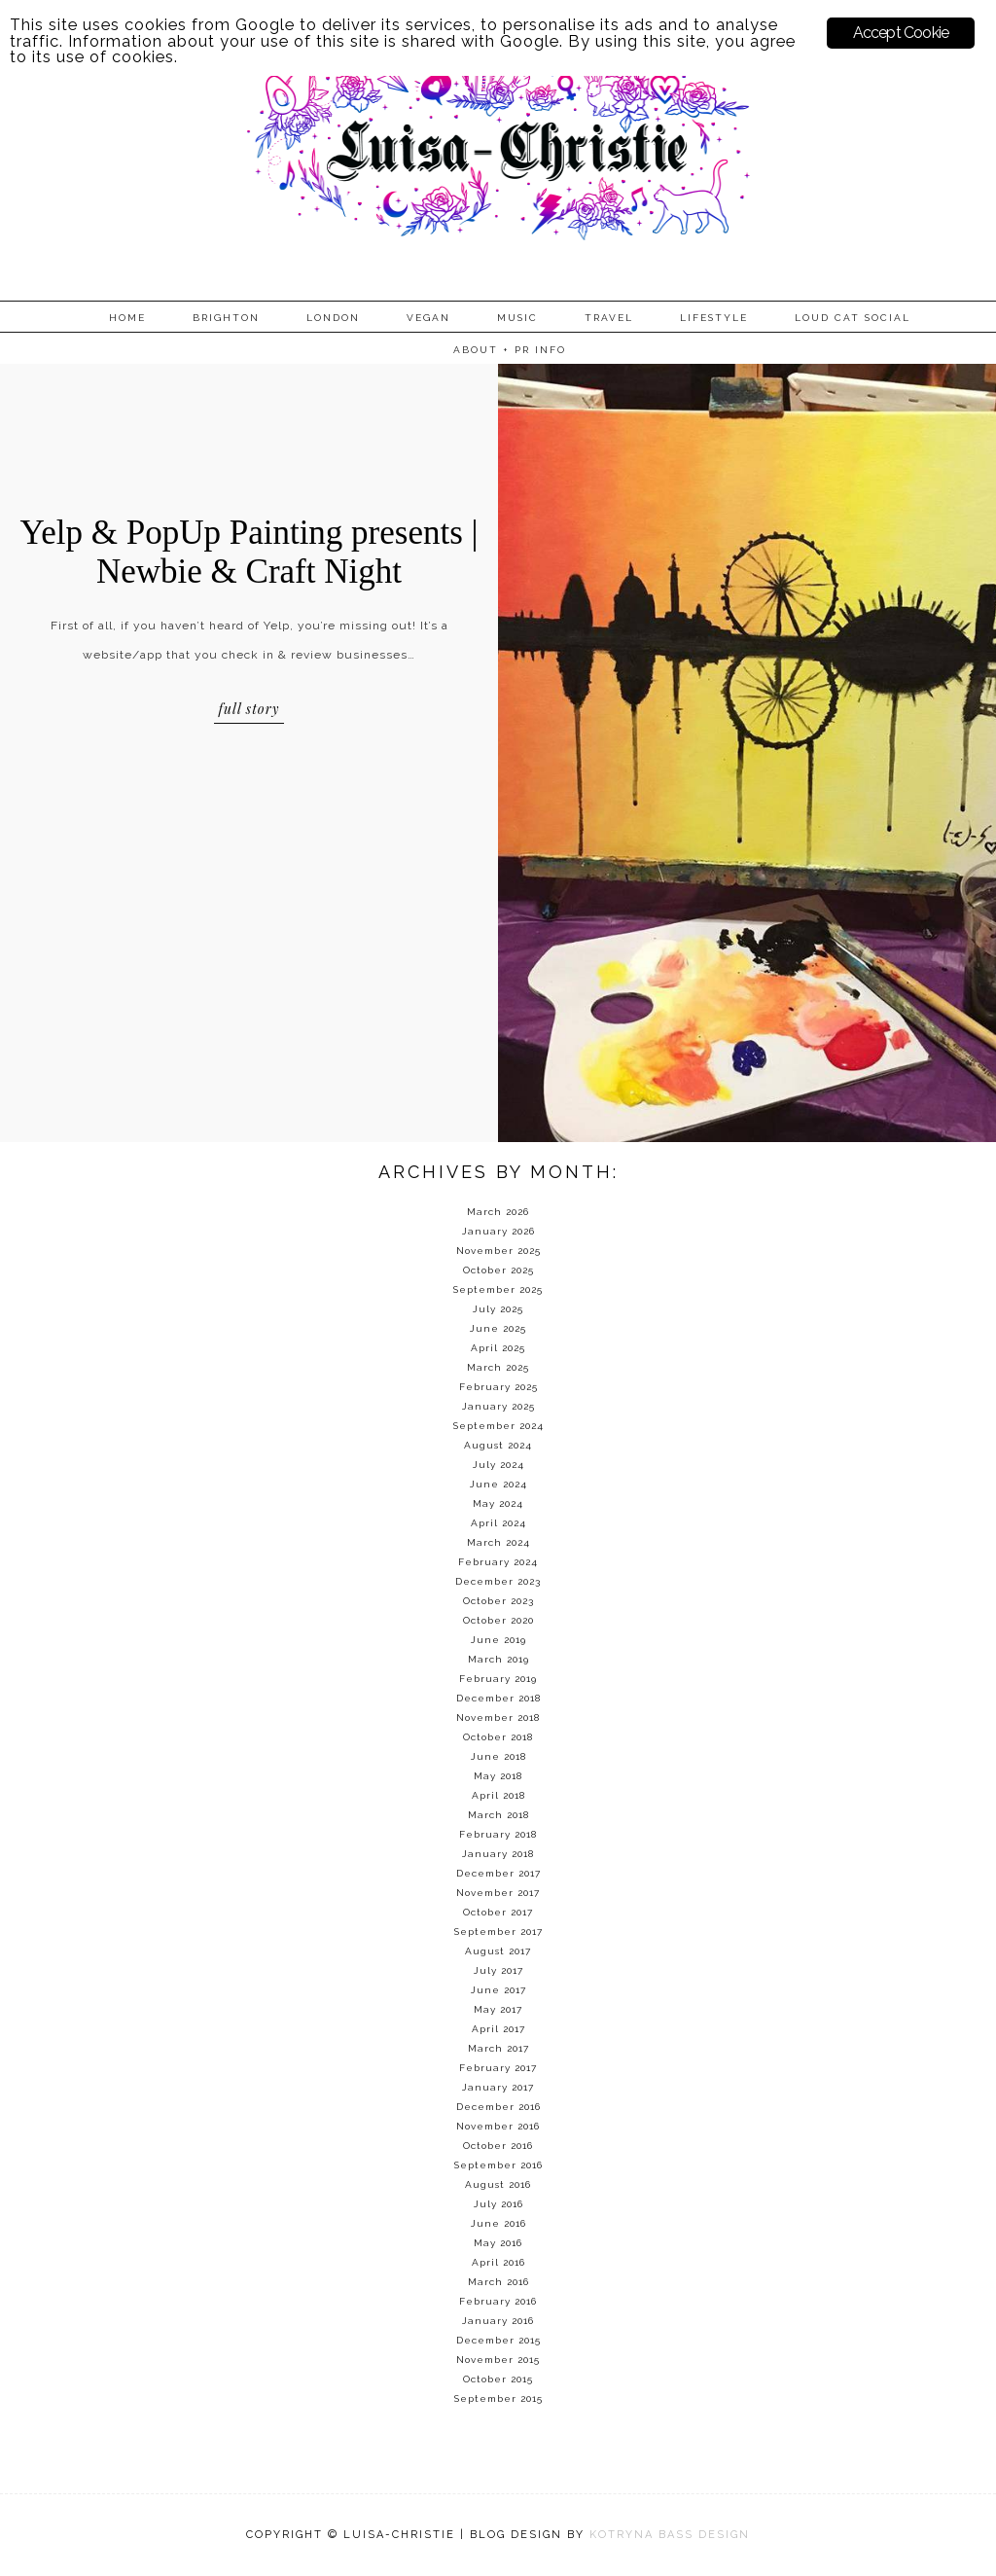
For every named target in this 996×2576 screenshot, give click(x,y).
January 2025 (498, 1406)
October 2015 (498, 2379)
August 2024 (498, 1445)
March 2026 (498, 1211)
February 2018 (498, 1834)
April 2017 (498, 2028)
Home (127, 317)
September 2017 (498, 1931)
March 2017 (498, 2048)
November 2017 (498, 1892)
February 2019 (498, 1678)
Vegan (428, 317)
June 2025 (498, 1328)
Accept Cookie (901, 32)
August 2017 (498, 1951)
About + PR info (509, 349)
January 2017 (498, 2087)
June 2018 (498, 1756)
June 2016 (498, 2223)
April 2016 (498, 2262)
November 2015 (498, 2359)
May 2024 (498, 1503)
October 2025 (498, 1270)
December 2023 (498, 1581)
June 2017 (498, 1990)
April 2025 (498, 1347)
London (333, 317)
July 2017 (498, 1970)
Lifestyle (714, 317)
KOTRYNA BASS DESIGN (669, 2534)
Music (517, 317)
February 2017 (498, 2067)
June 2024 (498, 1484)
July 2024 (498, 1464)
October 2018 (498, 1737)
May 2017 (498, 2009)
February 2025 (498, 1386)
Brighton (226, 317)
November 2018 (498, 1717)
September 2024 (498, 1425)
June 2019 (498, 1639)
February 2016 (498, 2301)
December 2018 (498, 1698)
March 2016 (498, 2281)
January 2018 (498, 1853)
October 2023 (498, 1600)
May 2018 (498, 1776)
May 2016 (498, 2242)
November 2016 (498, 2126)
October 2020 (498, 1620)
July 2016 (498, 2204)
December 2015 (498, 2340)
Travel (609, 317)
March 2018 (498, 1814)
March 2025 (498, 1367)
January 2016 (498, 2320)
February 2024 (498, 1561)
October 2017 (498, 1912)
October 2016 (498, 2145)
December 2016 (498, 2106)
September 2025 (498, 1289)
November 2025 (498, 1250)
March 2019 (498, 1659)
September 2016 (498, 2165)
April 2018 (498, 1795)
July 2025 (498, 1309)
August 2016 (498, 2184)
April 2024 (498, 1523)
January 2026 (498, 1231)
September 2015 (498, 2398)
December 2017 (498, 1873)
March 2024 (498, 1542)
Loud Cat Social (852, 317)
